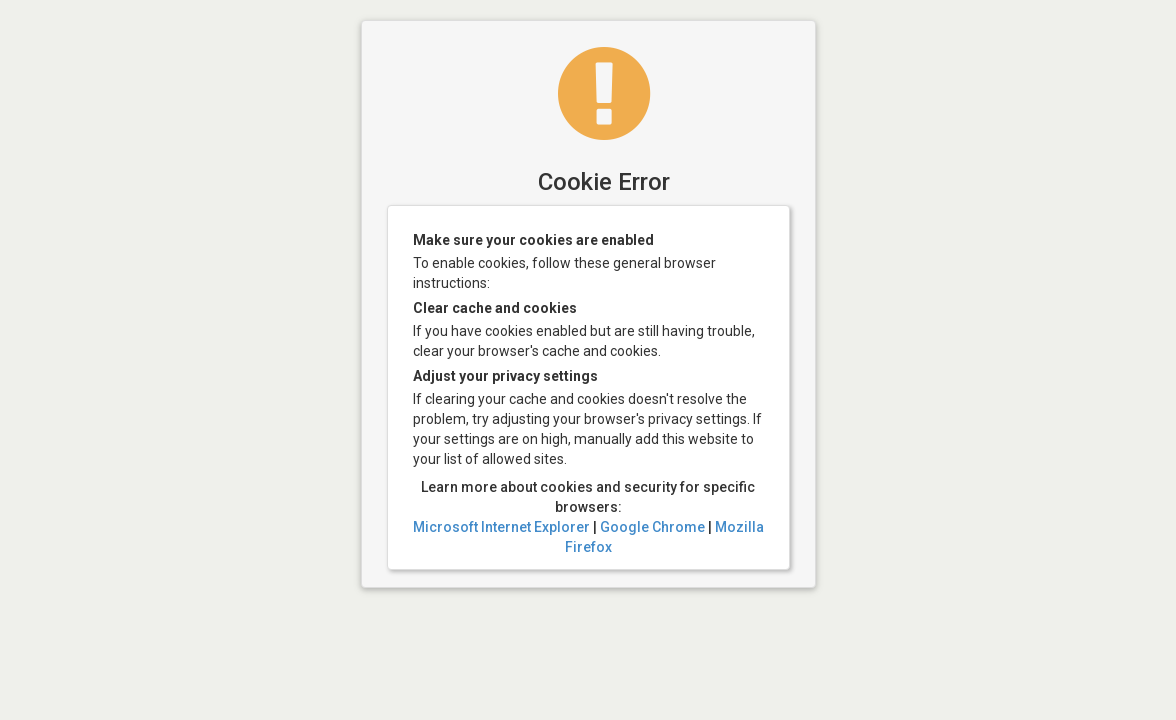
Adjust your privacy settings (505, 376)
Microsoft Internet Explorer (501, 527)
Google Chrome (652, 527)
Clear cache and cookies (495, 308)
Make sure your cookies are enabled (533, 240)
